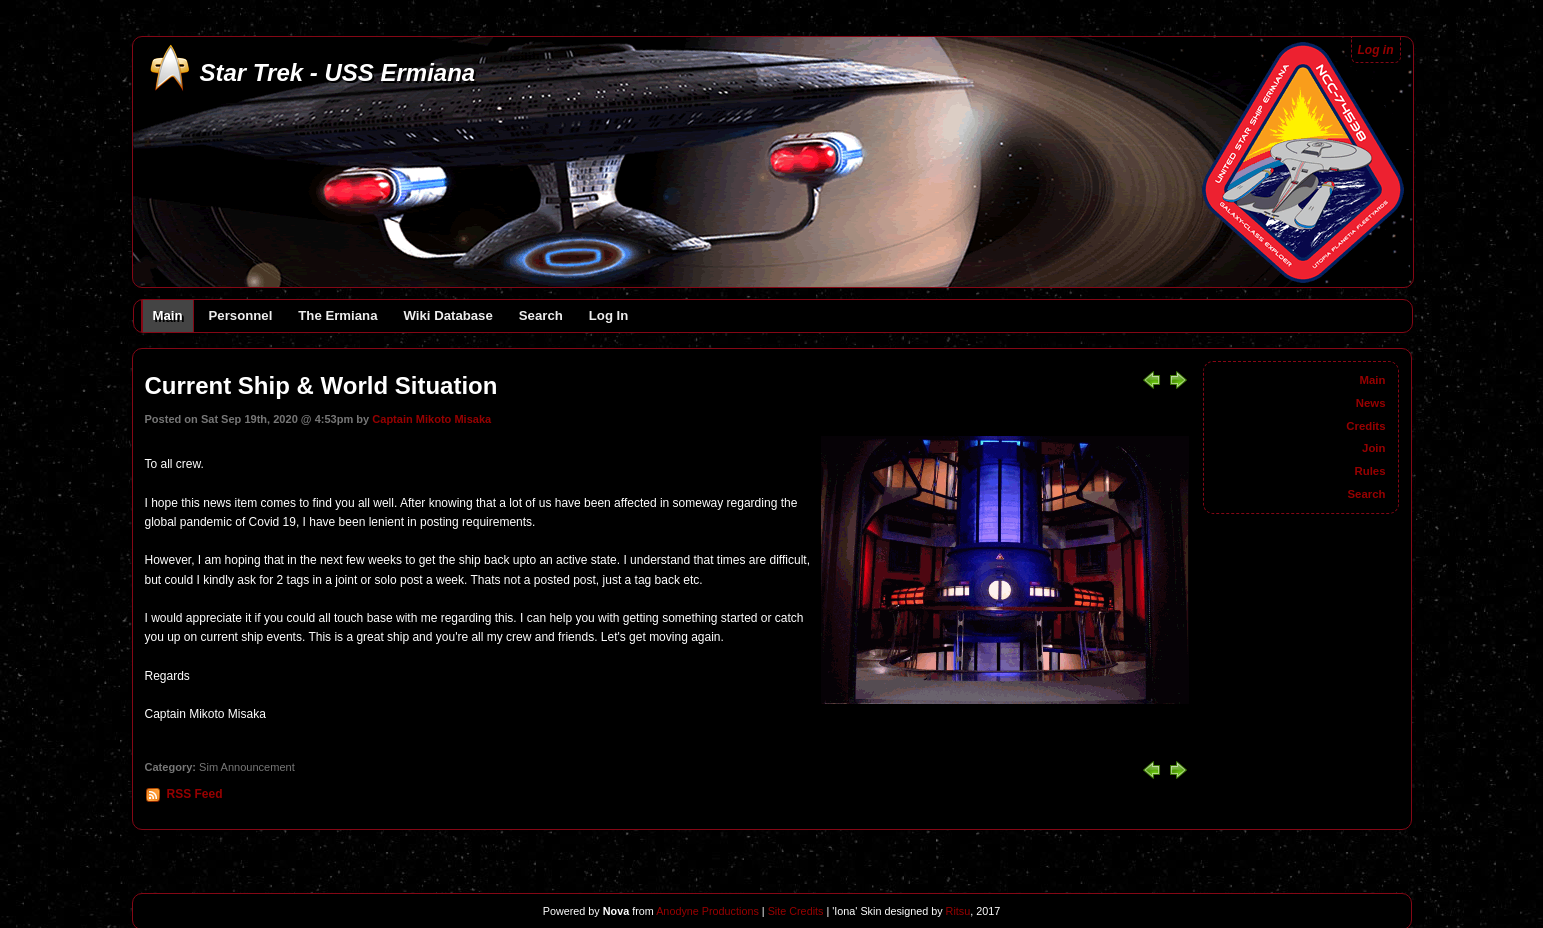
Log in (1376, 50)
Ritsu (957, 911)
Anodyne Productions (707, 911)
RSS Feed (195, 794)
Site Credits (796, 911)
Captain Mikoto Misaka (431, 419)
